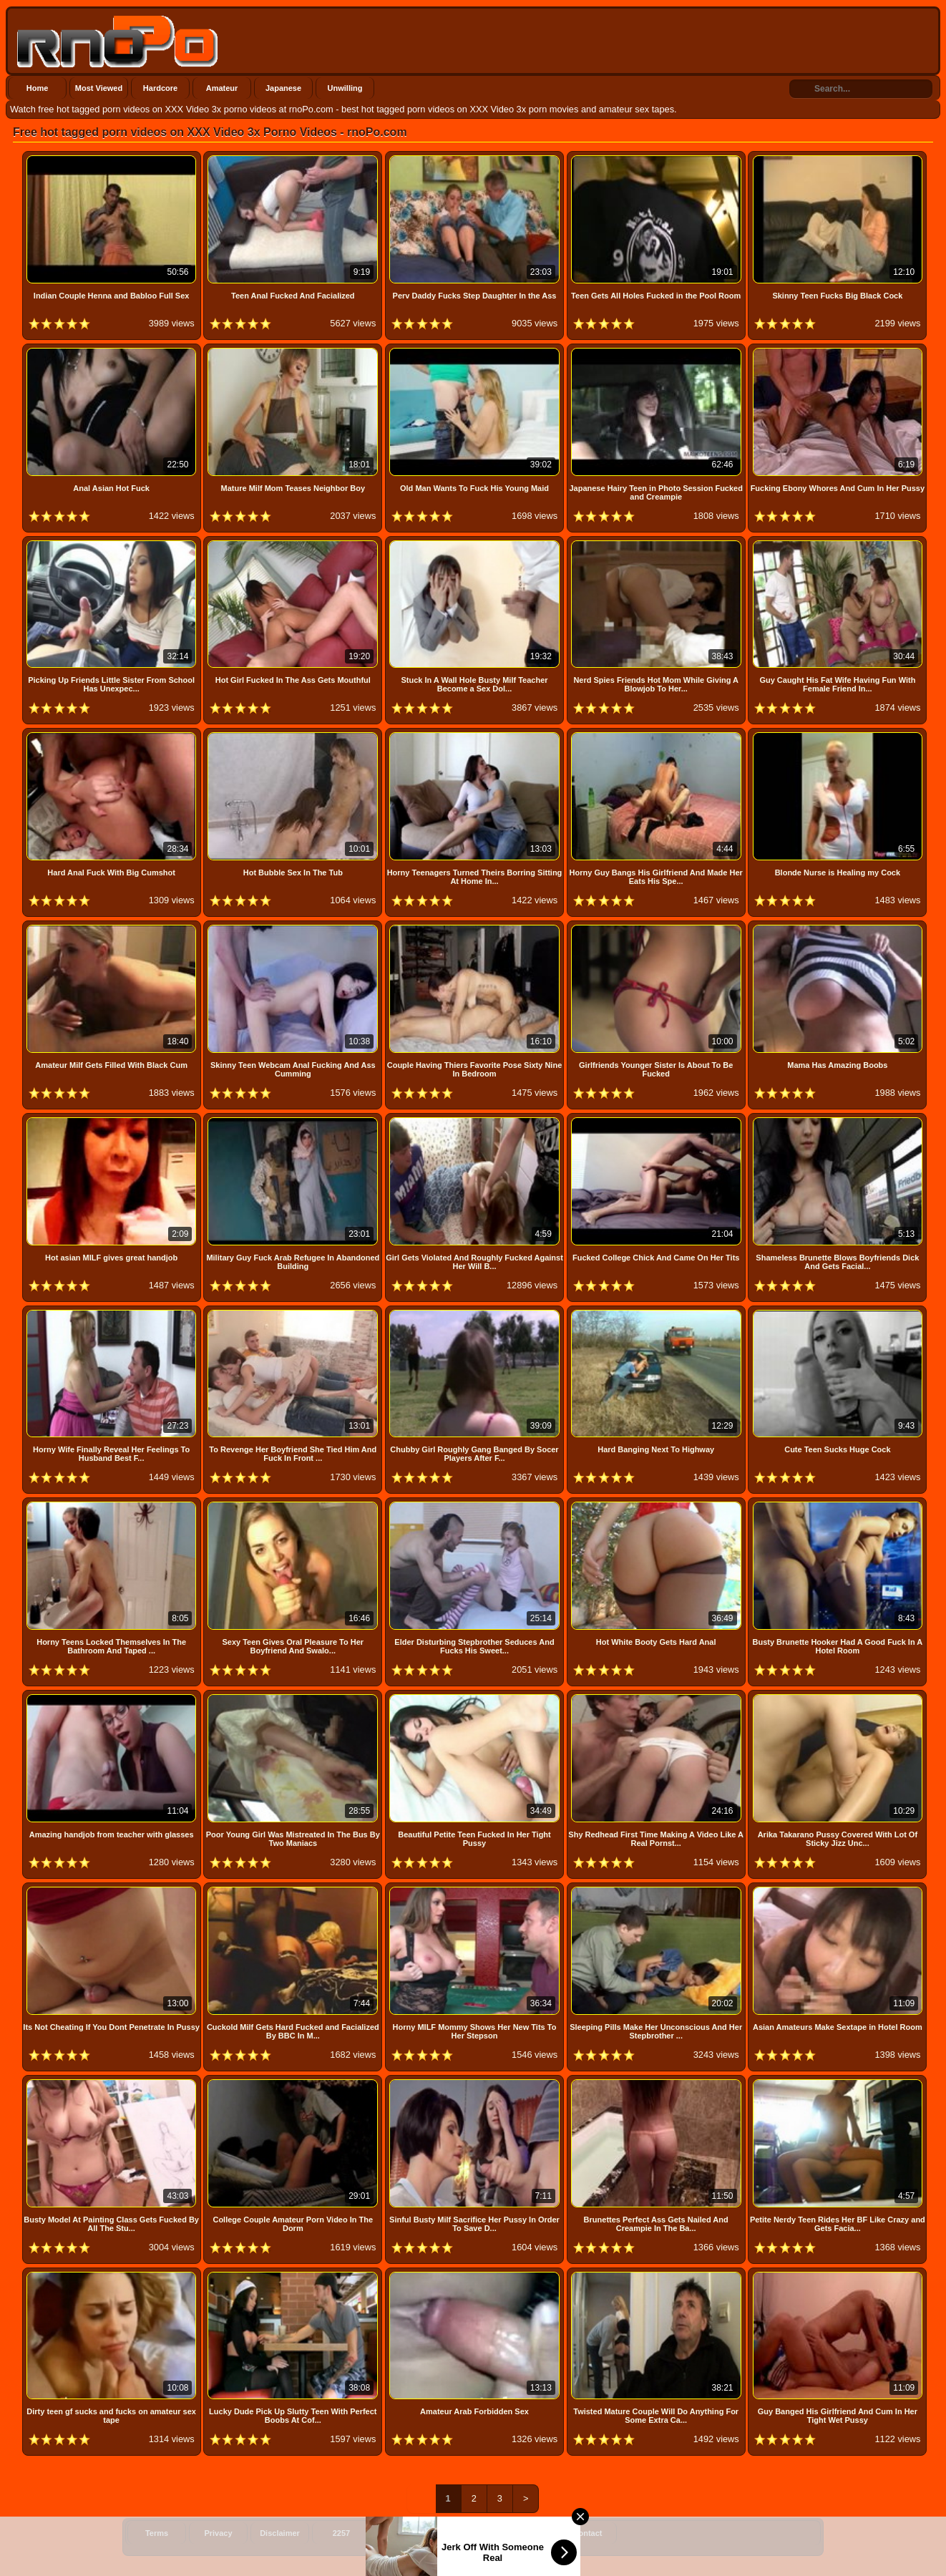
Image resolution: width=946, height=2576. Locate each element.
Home (37, 88)
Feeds (402, 2533)
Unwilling (345, 88)
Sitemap (464, 2533)
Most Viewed (98, 88)
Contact (588, 2533)
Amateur (222, 88)
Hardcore (160, 88)
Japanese (283, 88)
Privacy (218, 2533)
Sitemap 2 (526, 2533)
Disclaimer (280, 2533)
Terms (156, 2533)
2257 (341, 2533)
